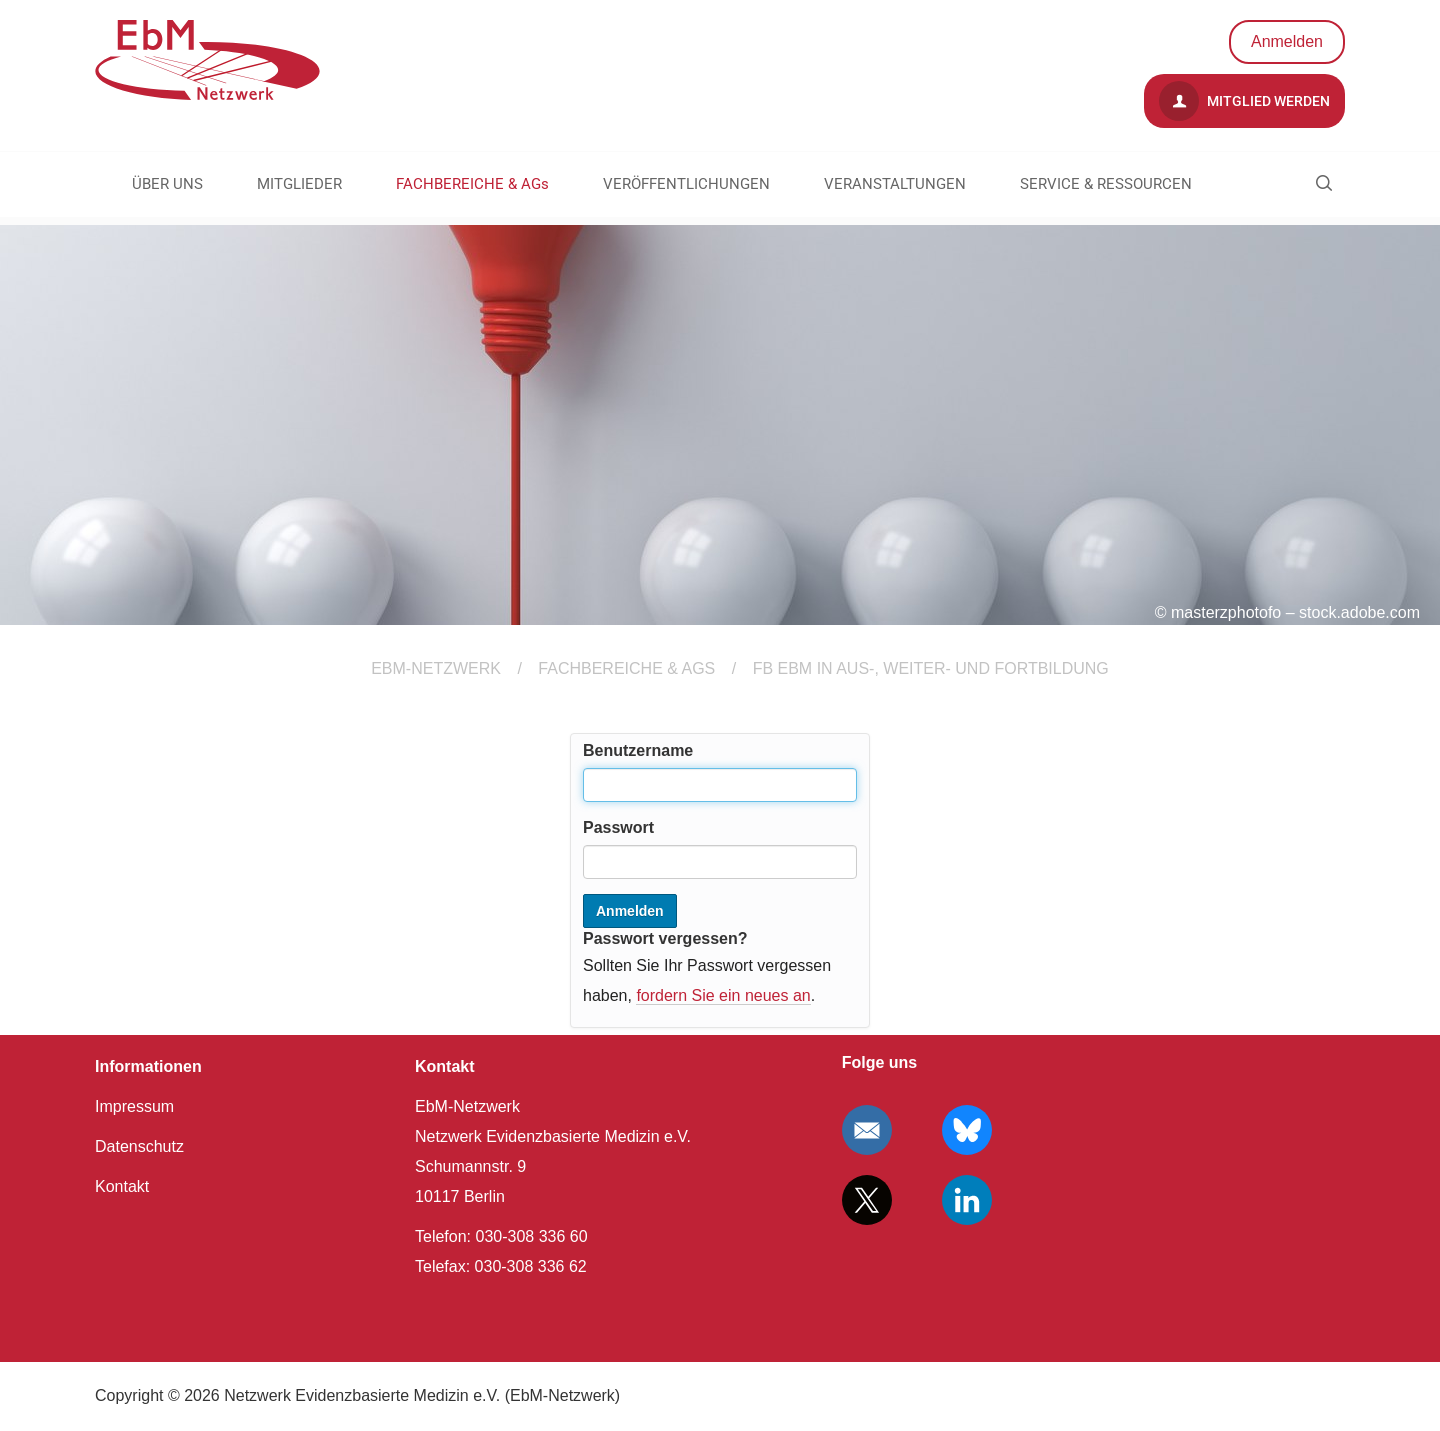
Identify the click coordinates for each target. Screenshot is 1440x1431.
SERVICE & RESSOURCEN (1106, 184)
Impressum (134, 1106)
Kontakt (122, 1186)
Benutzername (638, 750)
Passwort (618, 827)
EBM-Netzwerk (436, 668)
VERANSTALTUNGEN (895, 184)
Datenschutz (139, 1146)
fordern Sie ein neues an (723, 995)
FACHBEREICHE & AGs (472, 184)
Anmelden (1287, 41)
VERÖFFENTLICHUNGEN (686, 184)
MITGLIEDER (299, 184)
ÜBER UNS (167, 184)
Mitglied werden (1244, 101)
